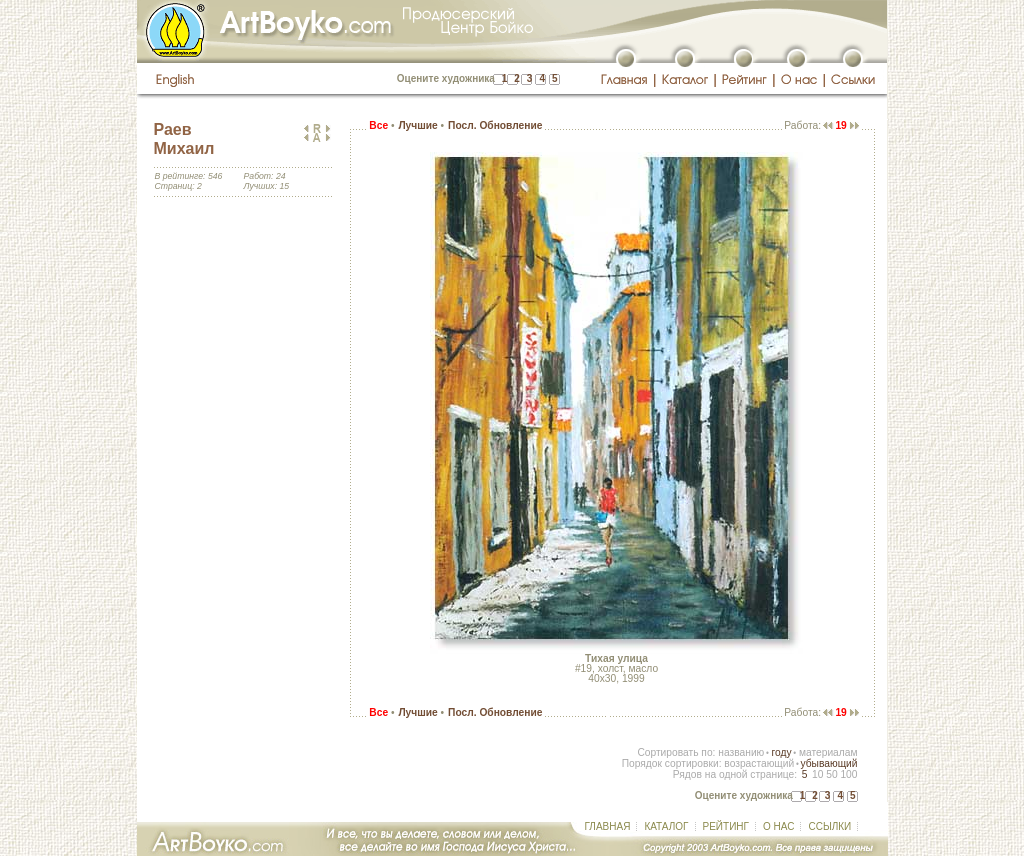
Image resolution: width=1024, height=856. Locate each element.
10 (817, 774)
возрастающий (759, 763)
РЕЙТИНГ (726, 826)
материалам (828, 752)
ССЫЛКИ (829, 826)
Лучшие (417, 125)
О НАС (778, 826)
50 (831, 774)
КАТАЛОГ (666, 826)
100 (848, 774)
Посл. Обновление (495, 125)
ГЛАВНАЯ (608, 826)
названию (741, 752)
